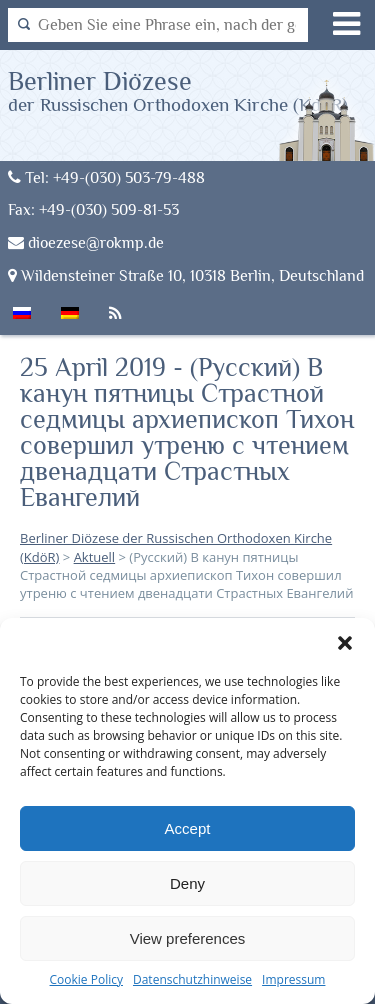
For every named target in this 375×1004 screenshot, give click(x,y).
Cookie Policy (86, 979)
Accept (188, 828)
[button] (345, 643)
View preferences (188, 938)
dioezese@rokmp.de (86, 242)
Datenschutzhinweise (192, 979)
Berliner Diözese (178, 90)
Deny (187, 883)
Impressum (293, 979)
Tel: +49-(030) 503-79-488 (106, 177)
